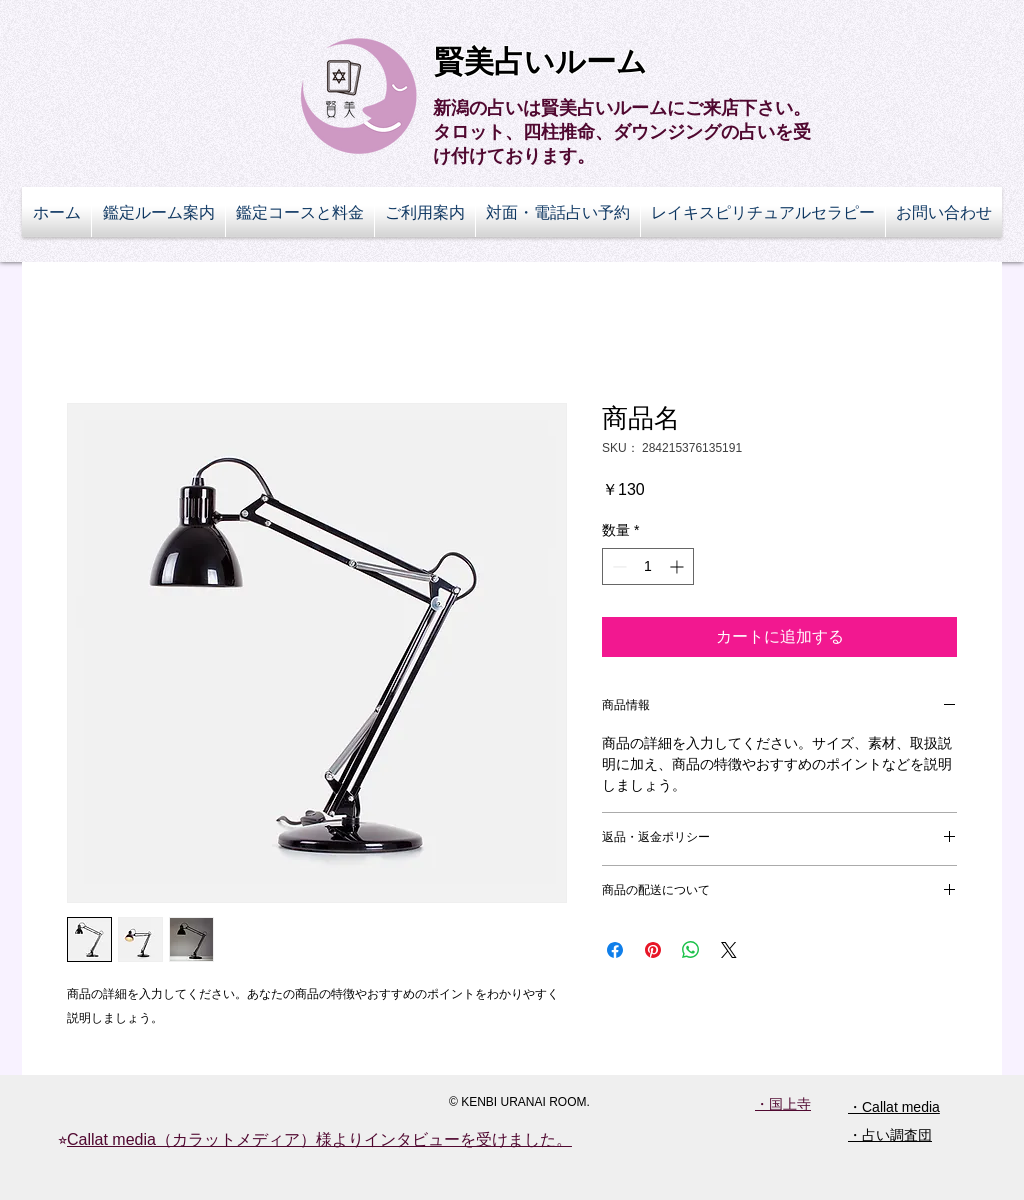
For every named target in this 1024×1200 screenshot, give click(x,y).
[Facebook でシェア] (615, 950)
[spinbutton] (648, 566)
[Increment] (678, 566)
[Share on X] (729, 950)
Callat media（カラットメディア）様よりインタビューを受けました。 (319, 1139)
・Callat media (894, 1107)
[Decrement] (617, 566)
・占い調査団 (890, 1135)
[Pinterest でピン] (653, 950)
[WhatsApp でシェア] (691, 950)
